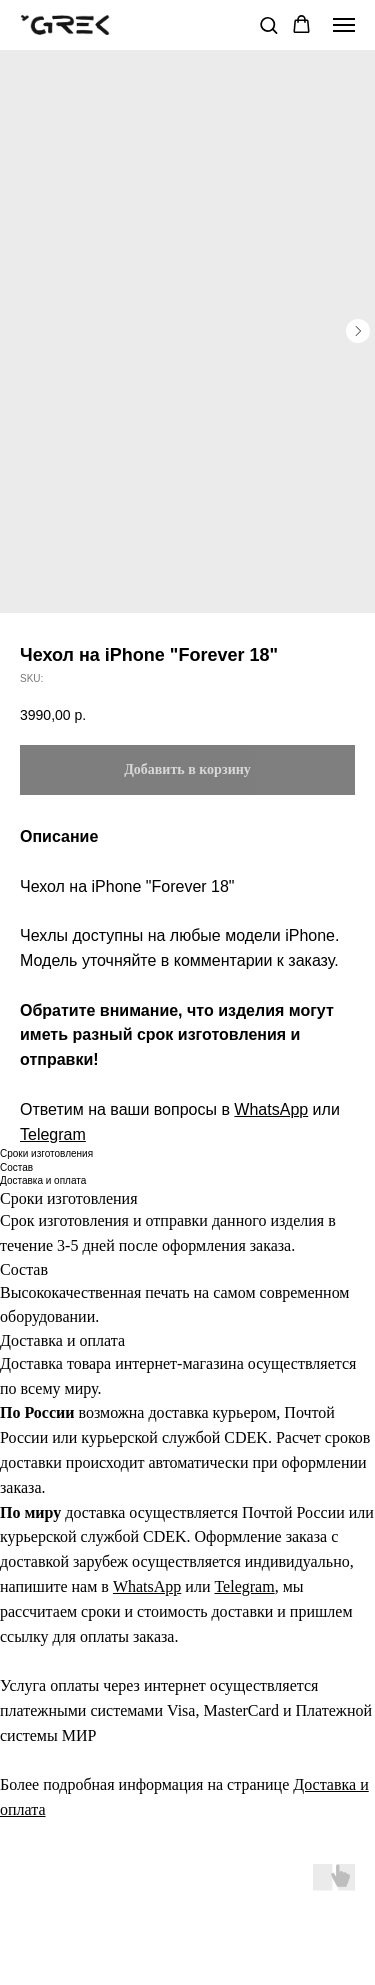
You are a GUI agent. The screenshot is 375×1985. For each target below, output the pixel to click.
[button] (268, 24)
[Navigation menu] (344, 25)
